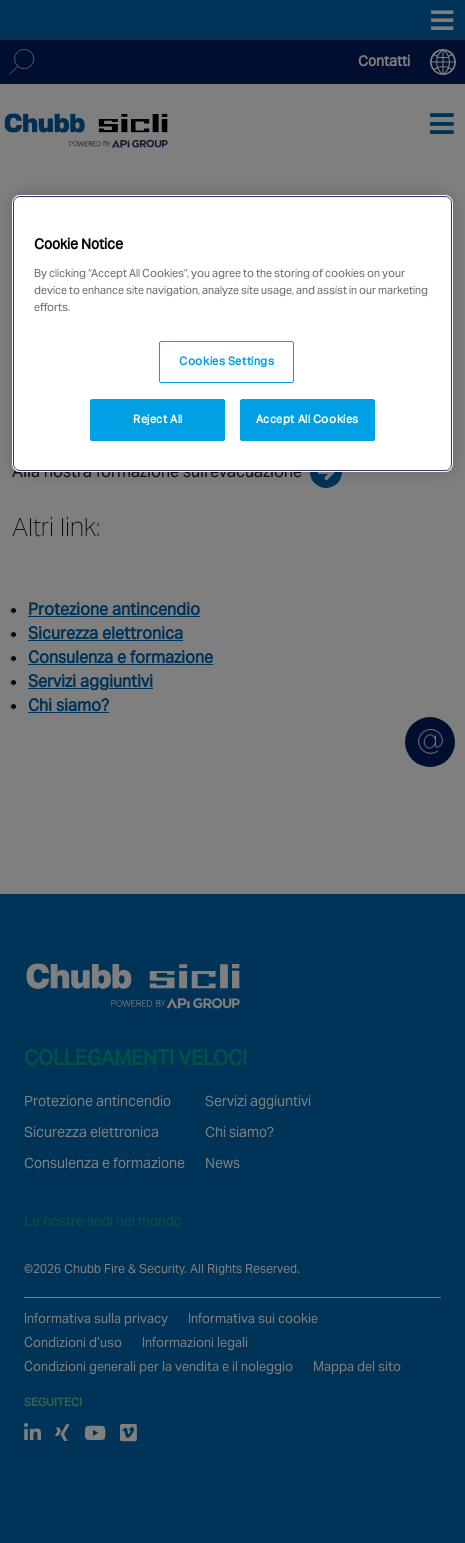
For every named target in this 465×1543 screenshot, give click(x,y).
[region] (233, 333)
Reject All (158, 419)
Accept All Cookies (307, 419)
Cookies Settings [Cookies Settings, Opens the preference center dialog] (226, 361)
